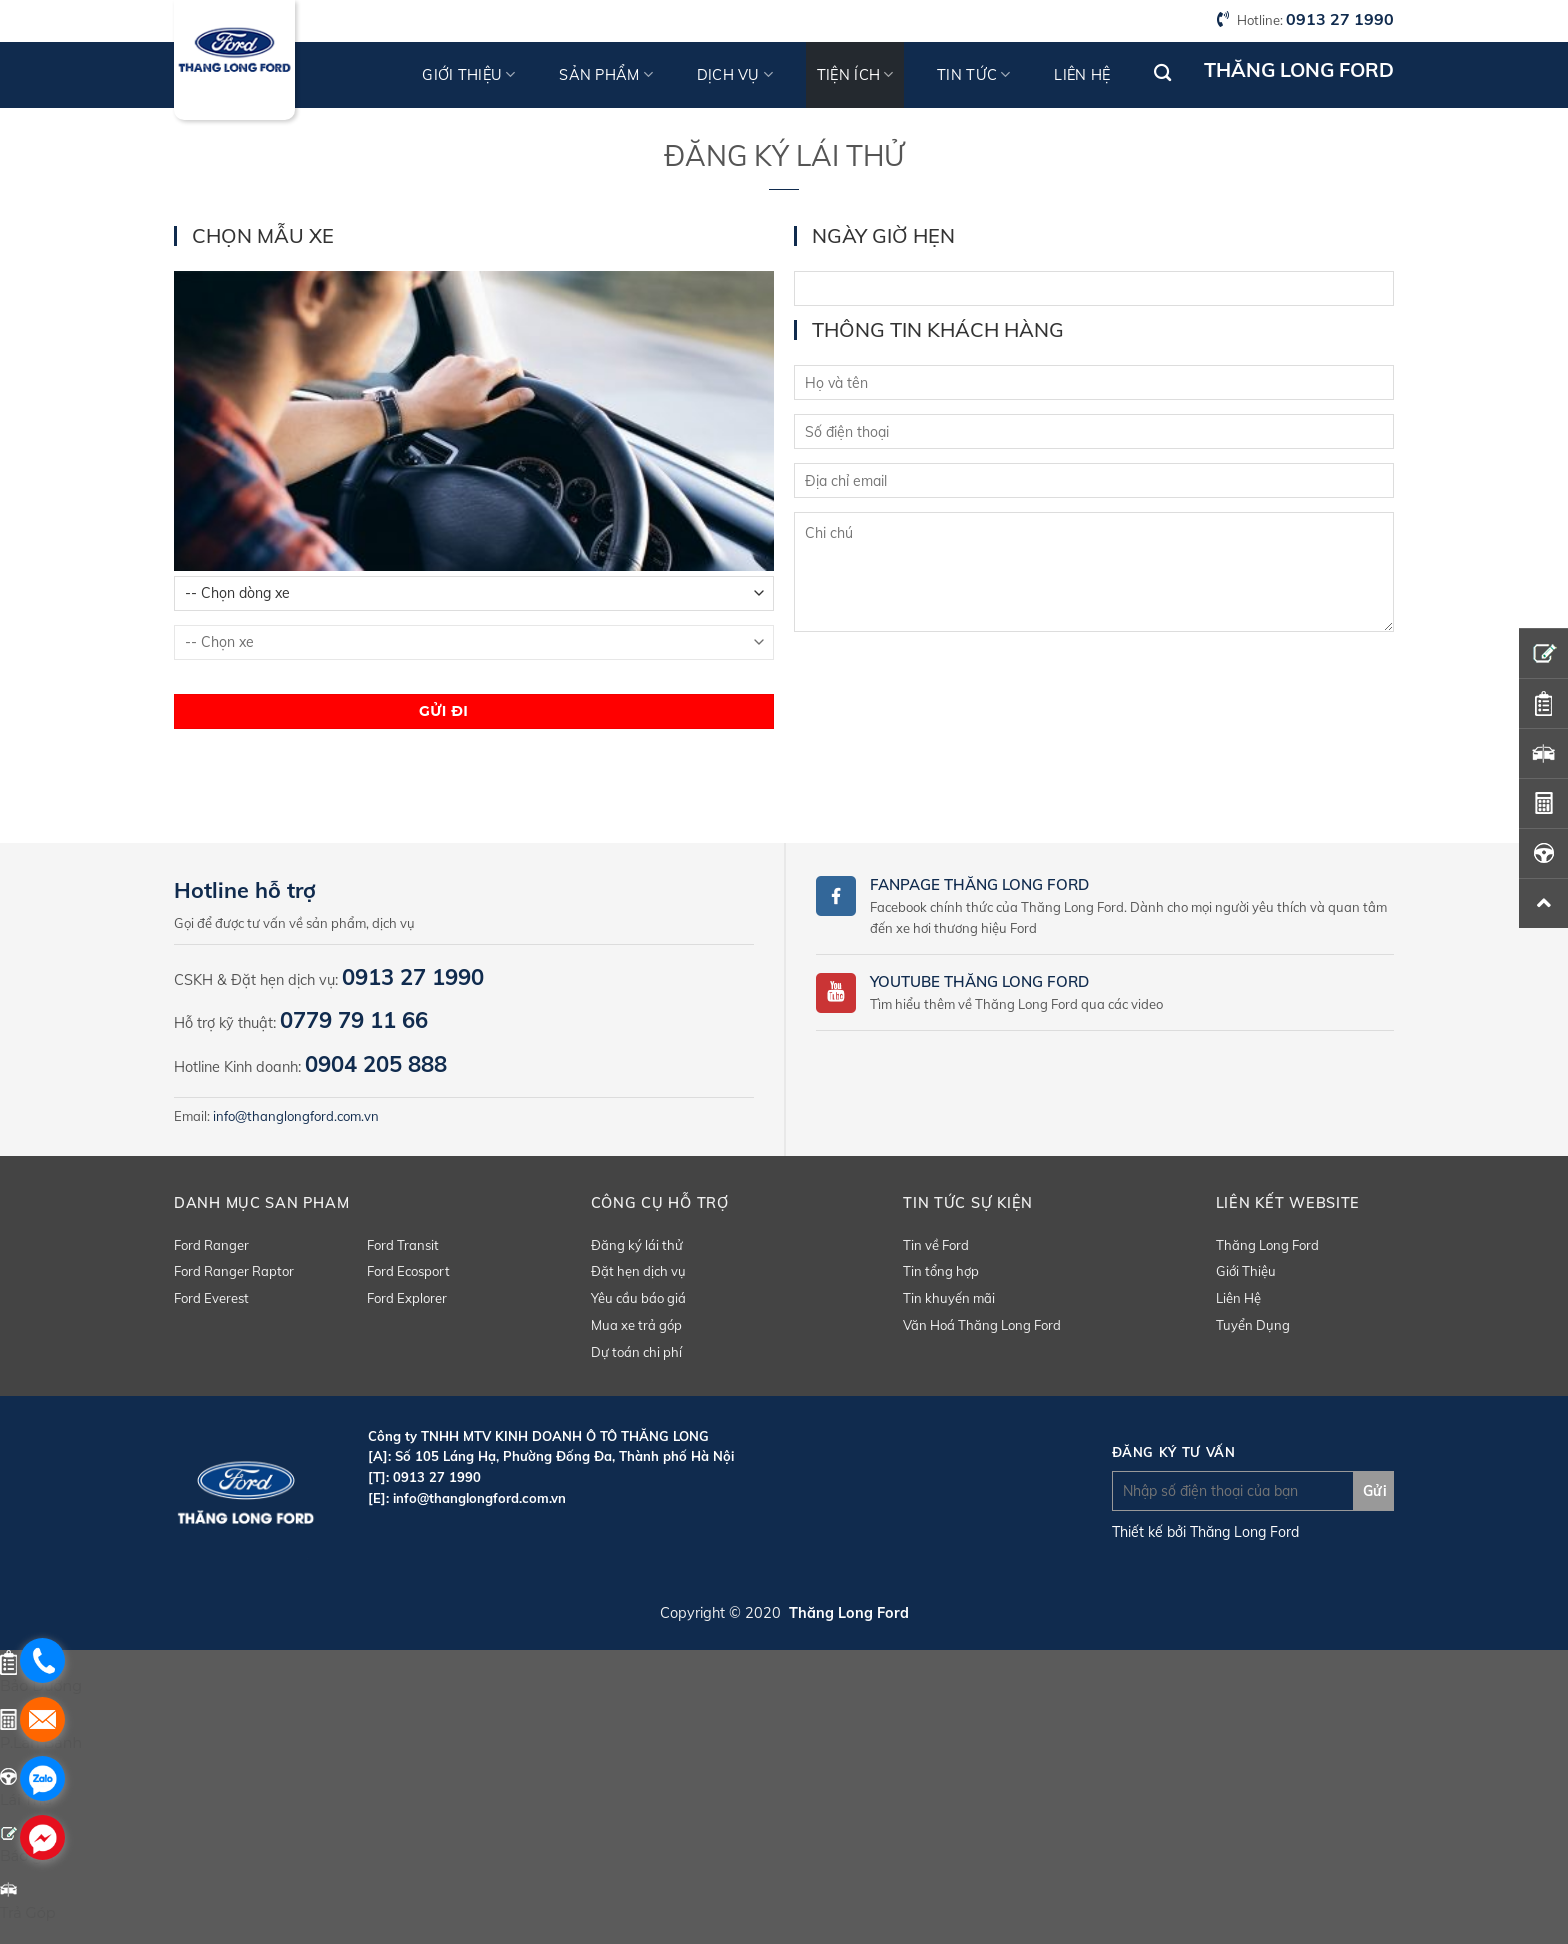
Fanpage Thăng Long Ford (979, 884)
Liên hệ (1082, 75)
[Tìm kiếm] (1162, 73)
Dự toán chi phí (636, 1352)
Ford (1068, 981)
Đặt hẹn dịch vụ (638, 1271)
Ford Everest (211, 1298)
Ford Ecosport (408, 1271)
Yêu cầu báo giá (638, 1298)
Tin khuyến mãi (949, 1298)
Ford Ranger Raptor (234, 1271)
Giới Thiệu (1246, 1271)
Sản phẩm (606, 74)
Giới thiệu (468, 74)
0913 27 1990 (1340, 19)
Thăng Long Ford (1267, 1245)
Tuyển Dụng (1253, 1325)
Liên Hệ (1238, 1298)
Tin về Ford (936, 1245)
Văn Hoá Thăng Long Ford (982, 1325)
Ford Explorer (407, 1298)
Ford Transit (403, 1245)
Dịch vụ (735, 74)
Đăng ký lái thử (637, 1245)
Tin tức (974, 74)
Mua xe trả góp (636, 1325)
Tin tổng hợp (941, 1271)
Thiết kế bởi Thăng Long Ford (1205, 1532)
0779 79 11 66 (354, 1020)
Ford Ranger (211, 1245)
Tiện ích (855, 74)
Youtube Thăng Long (958, 981)
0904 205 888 (376, 1064)
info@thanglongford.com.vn (296, 1116)
